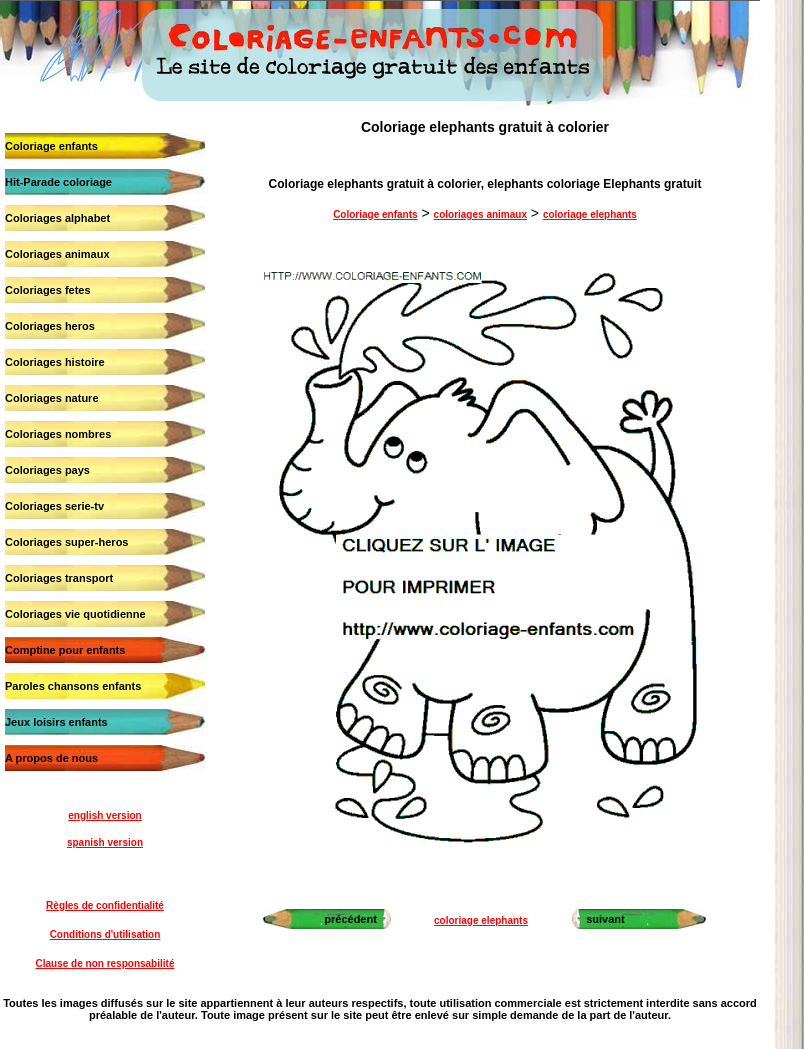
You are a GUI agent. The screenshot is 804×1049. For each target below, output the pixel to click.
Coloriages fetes (48, 290)
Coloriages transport (59, 578)
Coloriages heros (50, 326)
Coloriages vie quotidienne (75, 614)
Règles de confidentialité (105, 905)
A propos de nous (51, 758)
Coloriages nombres (58, 434)
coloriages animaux (480, 214)
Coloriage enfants (51, 146)
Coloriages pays (47, 470)
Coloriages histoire (55, 362)
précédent (350, 919)
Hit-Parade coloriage (58, 182)
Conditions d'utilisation (105, 934)
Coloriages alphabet (57, 218)
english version (104, 815)
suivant (605, 919)
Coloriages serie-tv (54, 506)
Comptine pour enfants (65, 650)
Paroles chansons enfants (73, 686)
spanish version (105, 842)
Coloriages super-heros (66, 542)
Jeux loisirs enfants (56, 722)
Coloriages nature (52, 398)
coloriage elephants (590, 214)
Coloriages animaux (57, 254)
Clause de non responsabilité (105, 963)
